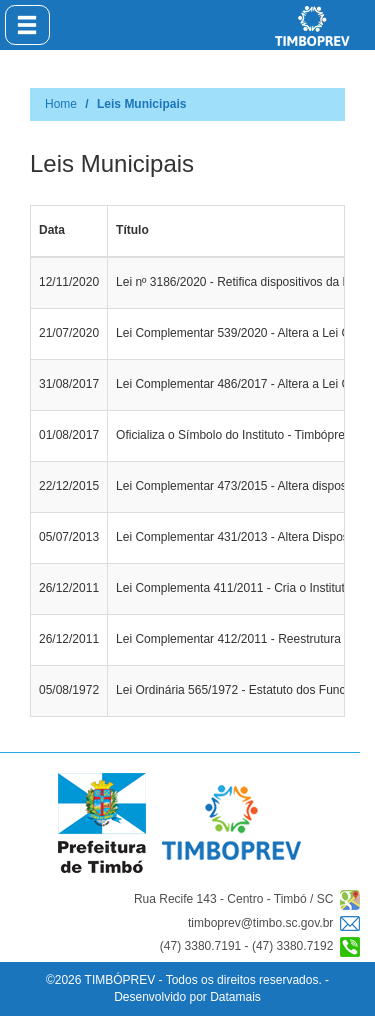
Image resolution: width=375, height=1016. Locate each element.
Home (61, 104)
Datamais (235, 997)
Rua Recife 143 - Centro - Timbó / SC (247, 900)
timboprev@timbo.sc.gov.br (274, 923)
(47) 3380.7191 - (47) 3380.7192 (260, 947)
